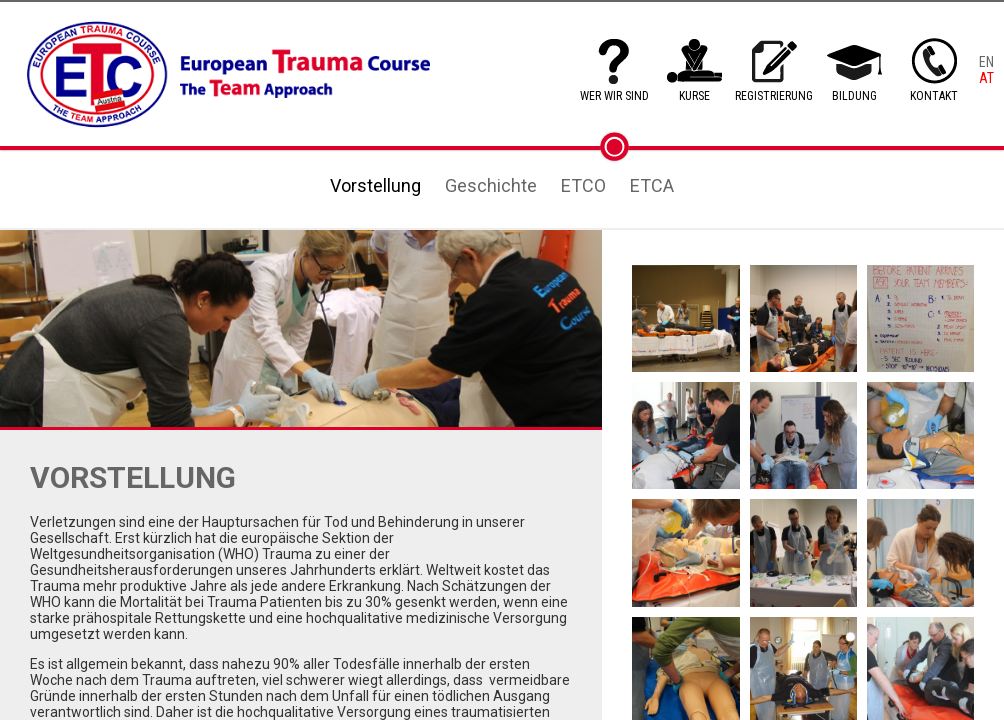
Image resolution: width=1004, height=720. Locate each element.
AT (986, 78)
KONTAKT (934, 96)
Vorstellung (375, 185)
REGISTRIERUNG (774, 96)
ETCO (583, 185)
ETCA (652, 185)
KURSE (694, 96)
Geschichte (491, 185)
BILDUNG (854, 96)
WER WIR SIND (614, 96)
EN (986, 62)
